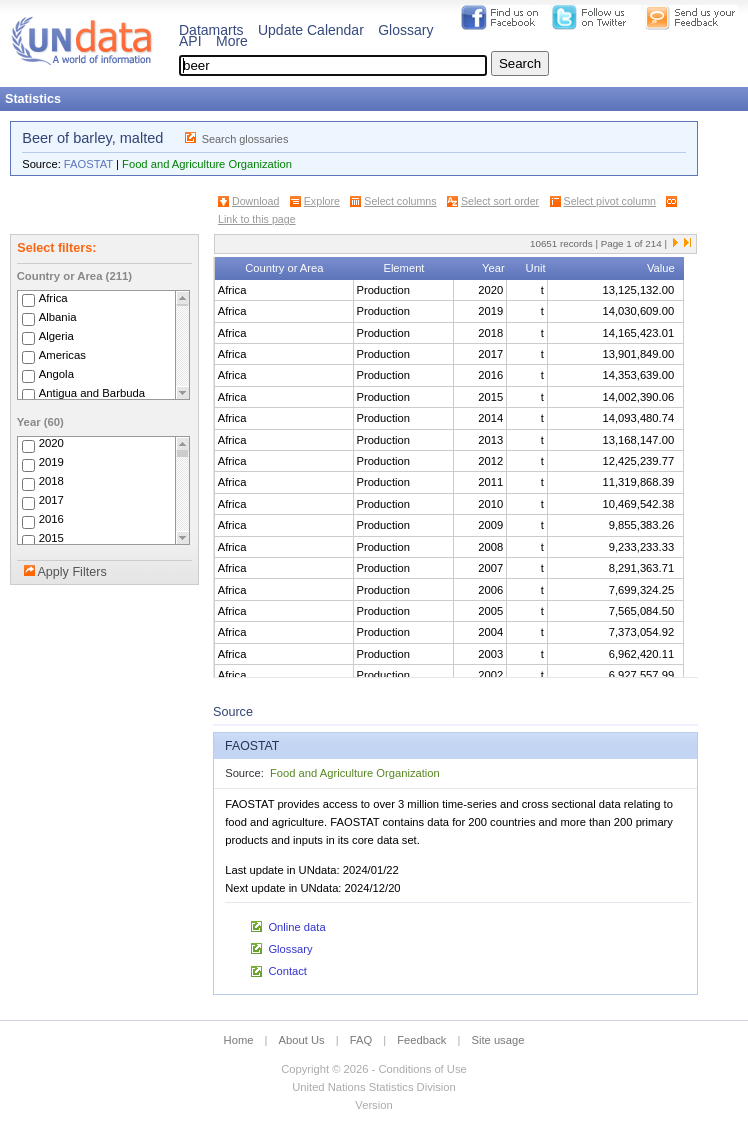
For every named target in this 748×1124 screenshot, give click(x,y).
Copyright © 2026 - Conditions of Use (373, 1069)
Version (373, 1105)
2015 (51, 539)
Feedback (421, 1040)
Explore (322, 201)
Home (239, 1040)
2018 (51, 482)
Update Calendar (311, 30)
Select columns (400, 201)
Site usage (498, 1040)
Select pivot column (610, 201)
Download (255, 201)
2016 (51, 520)
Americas (62, 355)
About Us (302, 1040)
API (190, 41)
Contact (287, 971)
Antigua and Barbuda (92, 393)
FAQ (361, 1040)
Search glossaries (245, 139)
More (232, 41)
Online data (296, 927)
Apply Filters (71, 572)
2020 (51, 444)
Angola (56, 374)
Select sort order (500, 201)
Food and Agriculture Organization (207, 164)
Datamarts (211, 30)
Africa (53, 298)
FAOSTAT (88, 164)
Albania (58, 317)
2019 (51, 463)
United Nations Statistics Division (374, 1087)
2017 (51, 501)
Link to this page (257, 219)
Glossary (405, 30)
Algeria (56, 336)
